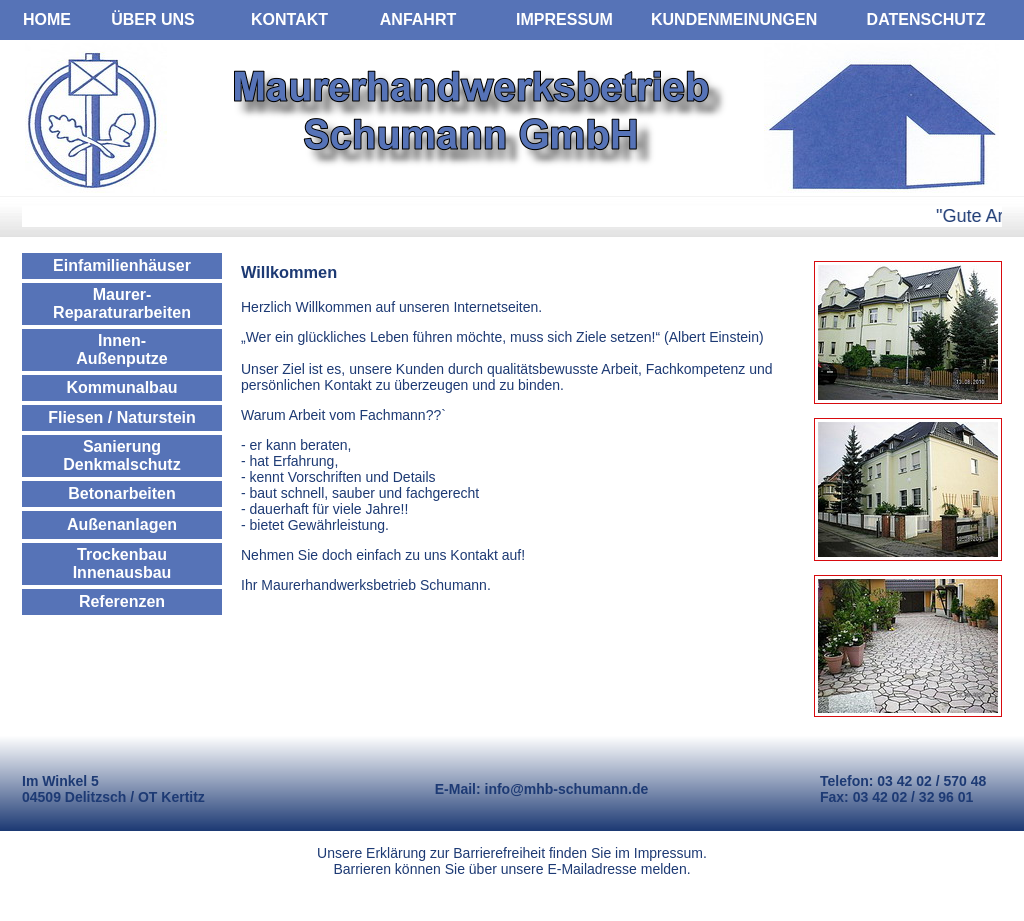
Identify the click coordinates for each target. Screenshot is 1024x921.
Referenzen (122, 601)
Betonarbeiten (122, 493)
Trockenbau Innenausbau (122, 563)
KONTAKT (289, 19)
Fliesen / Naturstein (122, 417)
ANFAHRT (418, 19)
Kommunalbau (121, 387)
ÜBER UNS (153, 19)
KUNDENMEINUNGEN (734, 19)
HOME (47, 19)
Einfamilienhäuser (122, 265)
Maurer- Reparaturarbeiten (122, 303)
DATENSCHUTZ (926, 19)
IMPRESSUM (564, 19)
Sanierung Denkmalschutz (121, 455)
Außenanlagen (122, 524)
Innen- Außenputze (122, 349)
